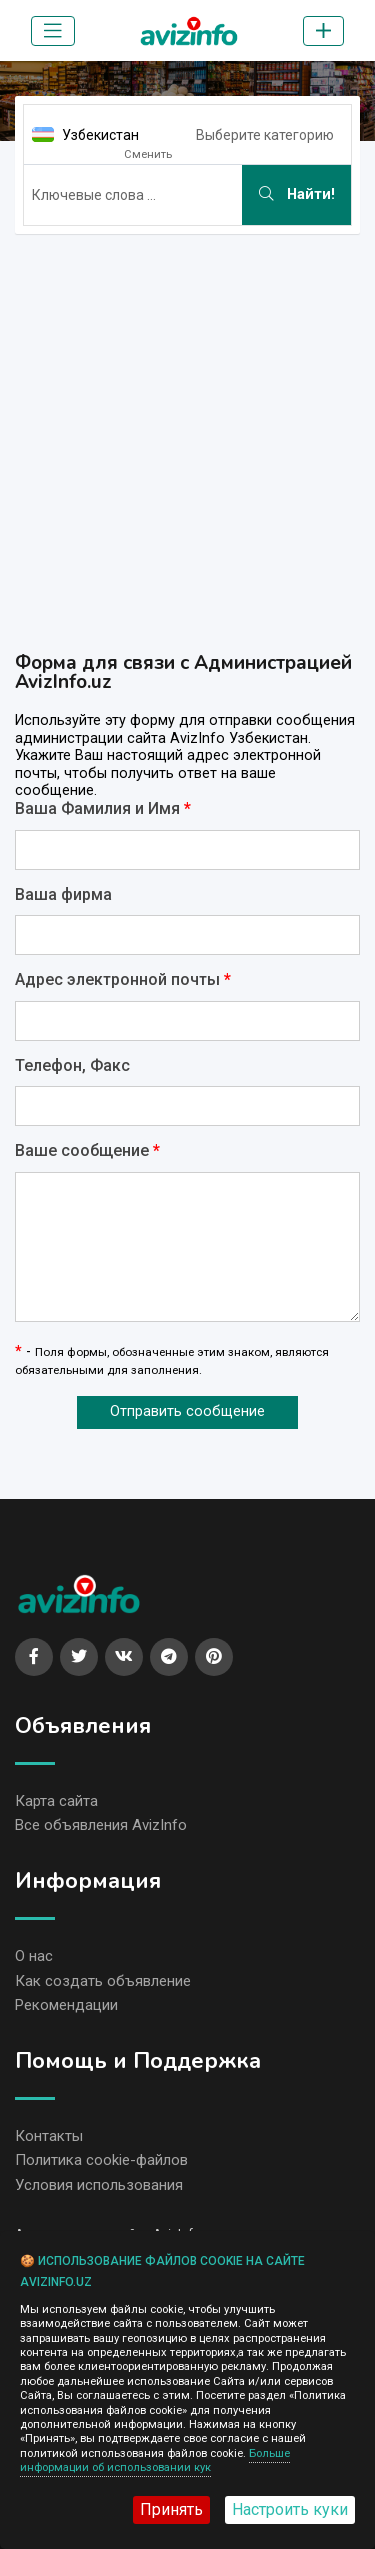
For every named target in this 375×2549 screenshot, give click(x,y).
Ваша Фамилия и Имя (103, 809)
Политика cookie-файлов (101, 2160)
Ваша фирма (63, 895)
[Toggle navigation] (53, 31)
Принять (171, 2509)
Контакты (49, 2136)
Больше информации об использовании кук (155, 2460)
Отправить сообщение (187, 1411)
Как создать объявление (103, 1981)
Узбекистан (100, 135)
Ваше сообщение (87, 1151)
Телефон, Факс (72, 1066)
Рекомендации (66, 2005)
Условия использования (99, 2185)
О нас (34, 1956)
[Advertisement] (187, 437)
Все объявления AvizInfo (101, 1825)
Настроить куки (290, 2509)
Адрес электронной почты (123, 980)
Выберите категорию (265, 135)
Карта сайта (56, 1801)
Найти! (297, 194)
